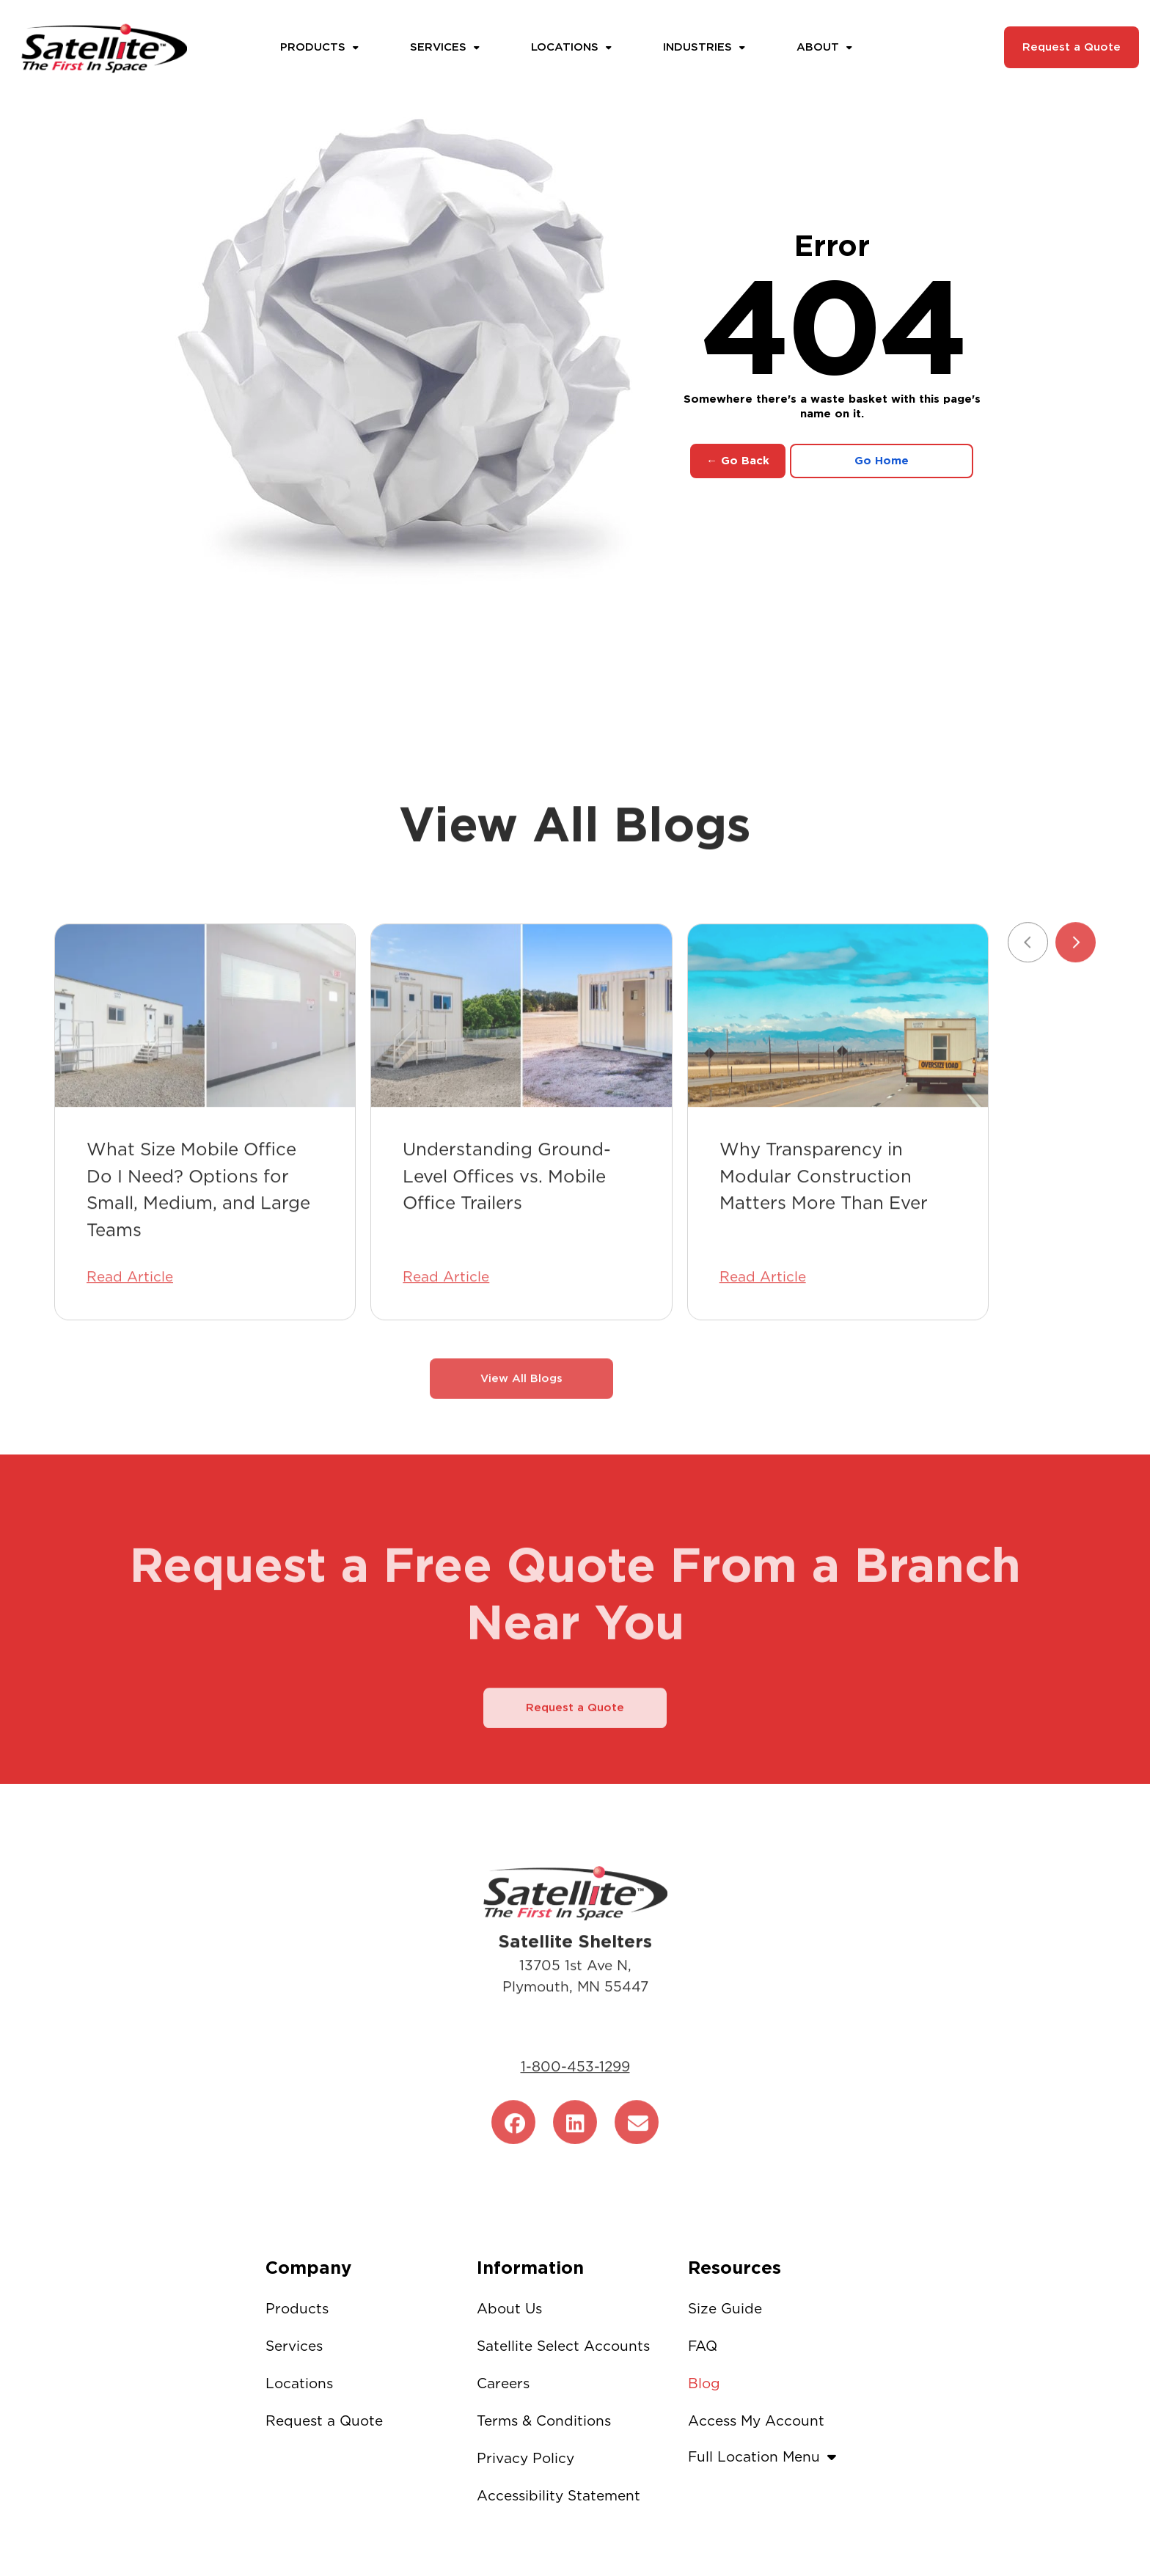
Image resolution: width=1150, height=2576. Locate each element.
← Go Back (737, 460)
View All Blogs (521, 1403)
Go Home (881, 460)
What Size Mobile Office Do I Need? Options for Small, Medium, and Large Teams (198, 1214)
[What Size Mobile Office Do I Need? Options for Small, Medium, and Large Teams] (205, 1041)
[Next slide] (1075, 967)
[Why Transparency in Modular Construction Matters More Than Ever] (838, 1041)
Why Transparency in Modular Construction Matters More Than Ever (823, 1200)
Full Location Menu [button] (765, 2456)
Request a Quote (1071, 47)
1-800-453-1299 (575, 2091)
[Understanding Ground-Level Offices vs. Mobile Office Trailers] (521, 1041)
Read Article (130, 1301)
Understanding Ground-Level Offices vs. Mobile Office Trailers (507, 1200)
